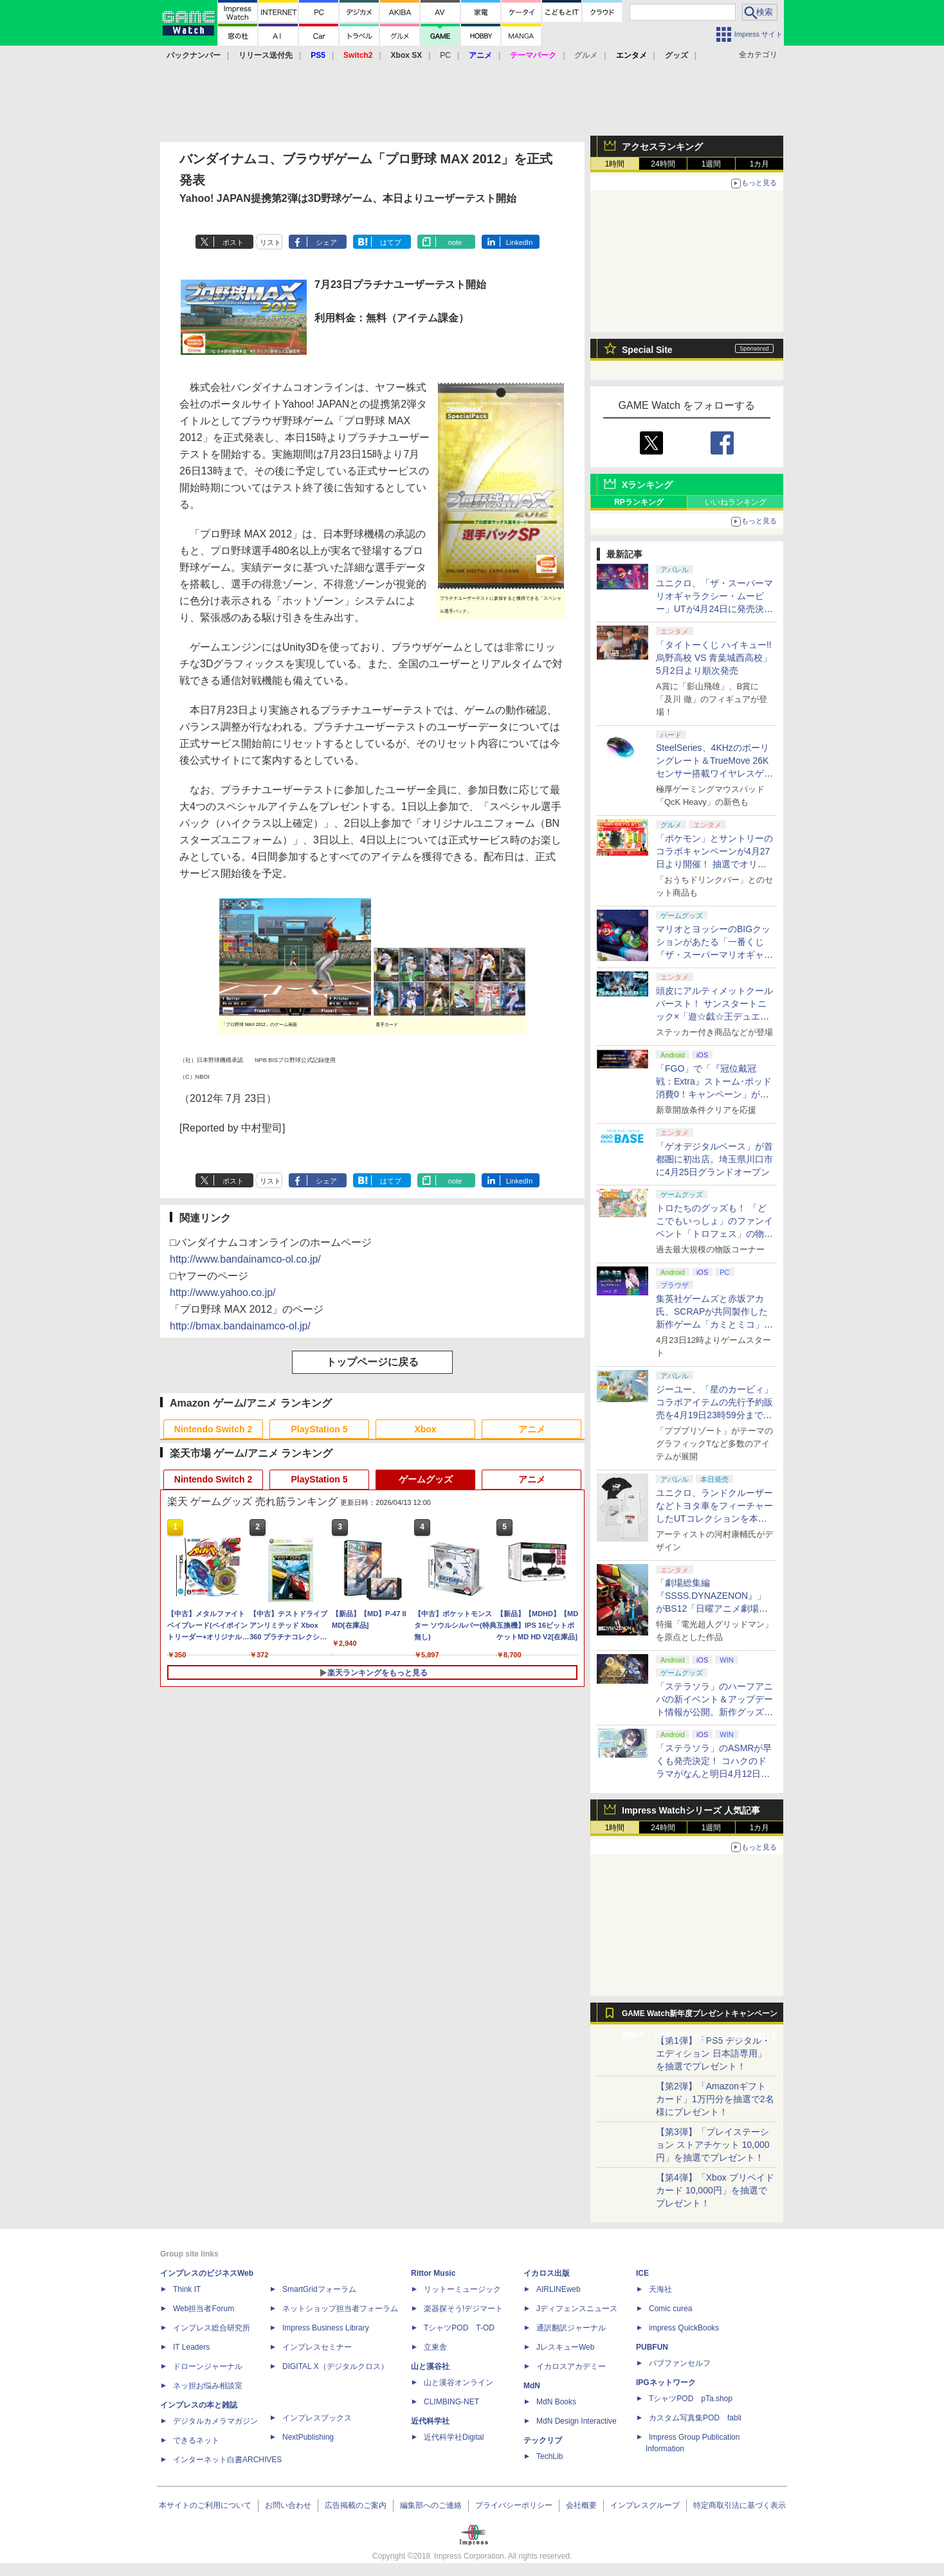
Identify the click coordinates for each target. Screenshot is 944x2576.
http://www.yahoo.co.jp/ (223, 1292)
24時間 (663, 163)
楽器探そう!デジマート (463, 2308)
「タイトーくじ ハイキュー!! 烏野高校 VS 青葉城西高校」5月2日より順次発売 (714, 658)
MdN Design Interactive (576, 2421)
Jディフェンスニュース (576, 2308)
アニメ (531, 1429)
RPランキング (639, 502)
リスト (270, 242)
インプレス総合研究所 (211, 2327)
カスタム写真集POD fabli (695, 2417)
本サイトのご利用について (205, 2505)
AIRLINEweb (558, 2289)
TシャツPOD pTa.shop (690, 2398)
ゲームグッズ (426, 1479)
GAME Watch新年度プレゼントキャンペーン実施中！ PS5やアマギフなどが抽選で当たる (699, 2016)
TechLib (549, 2456)
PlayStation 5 (319, 1429)
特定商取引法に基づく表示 (739, 2505)
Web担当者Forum (203, 2308)
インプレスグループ (645, 2505)
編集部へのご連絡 (431, 2505)
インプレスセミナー (317, 2347)
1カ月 (760, 163)
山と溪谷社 (430, 2366)
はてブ (390, 242)
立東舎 (435, 2347)
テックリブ (542, 2440)
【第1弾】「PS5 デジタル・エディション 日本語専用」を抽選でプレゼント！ (713, 2053)
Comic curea (670, 2308)
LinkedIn (519, 242)
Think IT (187, 2289)
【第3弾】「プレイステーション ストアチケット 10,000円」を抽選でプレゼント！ (713, 2145)
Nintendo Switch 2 (213, 1429)
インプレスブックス (317, 2417)
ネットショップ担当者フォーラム (340, 2308)
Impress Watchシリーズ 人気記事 (691, 1810)
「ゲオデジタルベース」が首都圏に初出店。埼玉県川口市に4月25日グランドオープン (714, 1159)
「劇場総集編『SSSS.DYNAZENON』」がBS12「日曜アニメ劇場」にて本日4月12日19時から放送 (713, 1608)
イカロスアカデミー (571, 2366)
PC (445, 55)
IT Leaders (191, 2347)
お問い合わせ (288, 2505)
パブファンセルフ (680, 2363)
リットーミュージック (462, 2289)
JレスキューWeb (565, 2347)
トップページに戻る (372, 1361)
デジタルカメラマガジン (215, 2421)
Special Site (647, 350)
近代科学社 (430, 2421)
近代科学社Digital (454, 2437)
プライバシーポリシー (513, 2505)
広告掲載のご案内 (355, 2505)
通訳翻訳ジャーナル (571, 2327)
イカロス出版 (546, 2273)
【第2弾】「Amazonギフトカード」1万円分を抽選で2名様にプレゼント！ (715, 2099)
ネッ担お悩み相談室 (207, 2385)
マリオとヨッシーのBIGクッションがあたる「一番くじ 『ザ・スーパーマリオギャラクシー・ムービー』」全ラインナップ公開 (714, 955)
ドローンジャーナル (207, 2366)
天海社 (660, 2289)
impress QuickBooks (684, 2327)
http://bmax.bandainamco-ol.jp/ (240, 1325)
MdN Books (556, 2401)
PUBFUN (652, 2347)
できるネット (196, 2440)
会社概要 (581, 2505)
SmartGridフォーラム (319, 2289)
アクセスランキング (662, 146)
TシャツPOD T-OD (459, 2327)
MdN (531, 2385)
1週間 (712, 163)
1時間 (615, 163)
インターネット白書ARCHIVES (227, 2459)
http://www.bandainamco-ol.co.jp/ (245, 1259)
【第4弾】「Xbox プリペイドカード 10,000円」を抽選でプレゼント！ (715, 2190)
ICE (642, 2273)
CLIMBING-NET (451, 2401)
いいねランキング (736, 502)
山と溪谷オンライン (458, 2382)
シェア (326, 242)
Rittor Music (433, 2273)
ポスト (233, 242)
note (455, 242)
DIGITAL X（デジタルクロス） (335, 2366)
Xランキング (647, 485)
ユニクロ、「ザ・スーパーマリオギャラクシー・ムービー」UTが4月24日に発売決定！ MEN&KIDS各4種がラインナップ (715, 609)
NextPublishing (308, 2437)
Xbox (425, 1429)
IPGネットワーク (666, 2382)
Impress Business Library (325, 2327)
